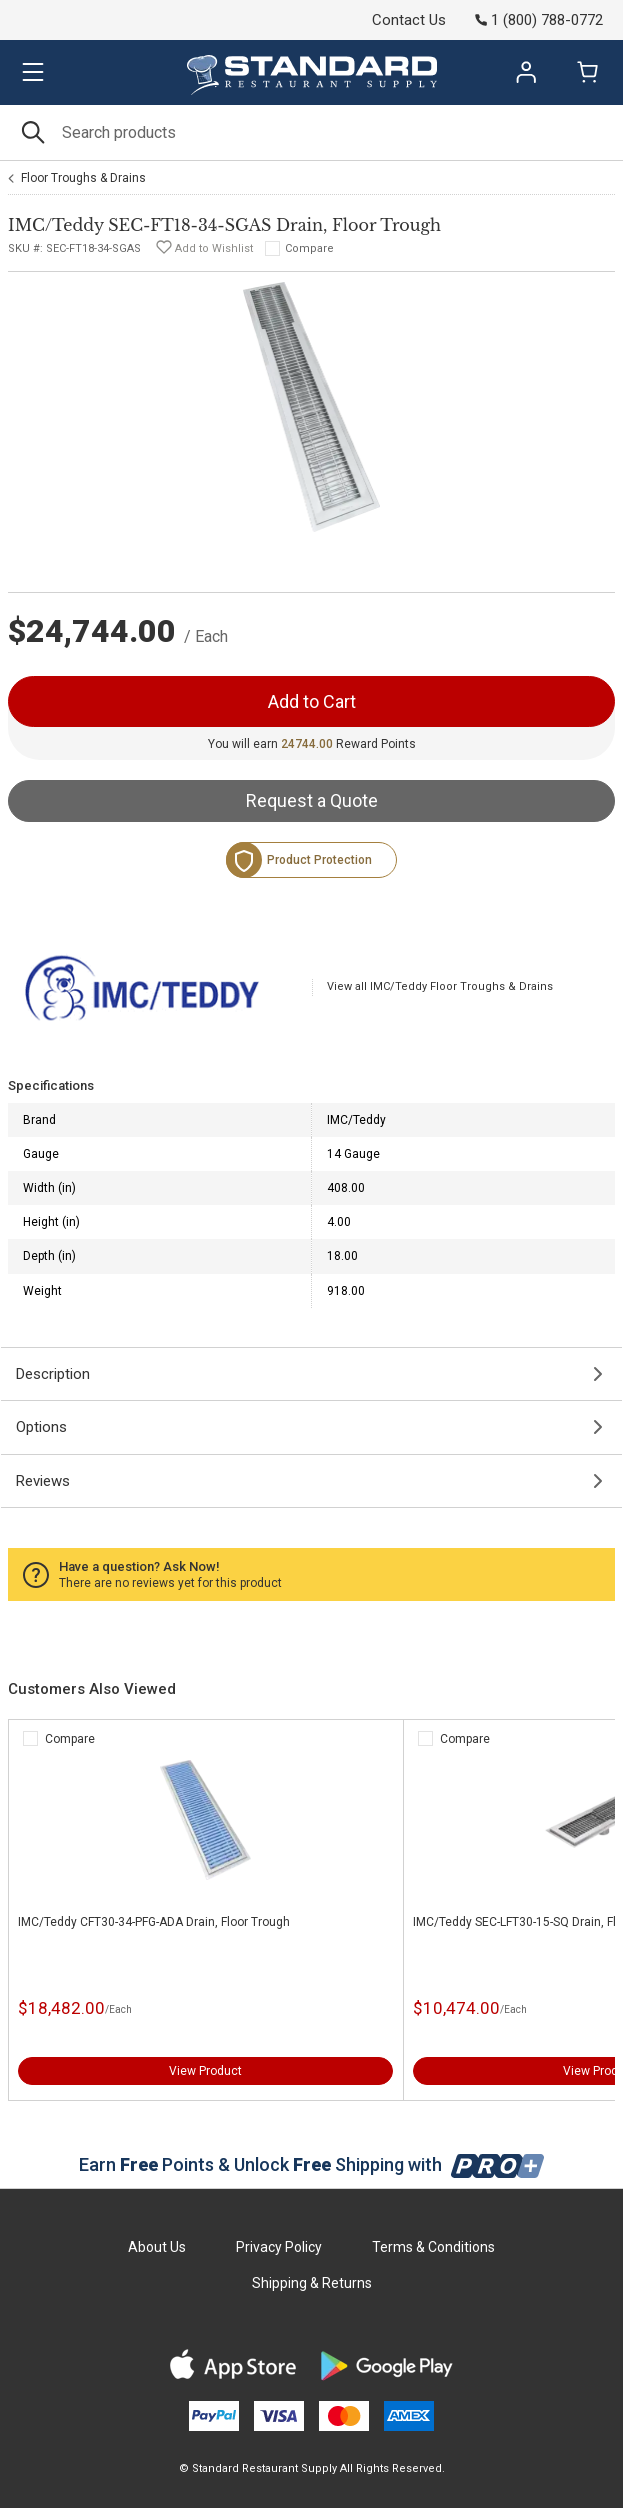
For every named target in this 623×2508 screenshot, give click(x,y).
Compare (309, 248)
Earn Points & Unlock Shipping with (311, 2164)
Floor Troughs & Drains (83, 178)
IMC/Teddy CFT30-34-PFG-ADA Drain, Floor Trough (154, 1922)
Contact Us (409, 20)
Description (53, 1374)
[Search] (311, 132)
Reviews (43, 1481)
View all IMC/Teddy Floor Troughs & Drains (440, 986)
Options (41, 1427)
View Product (205, 2071)
